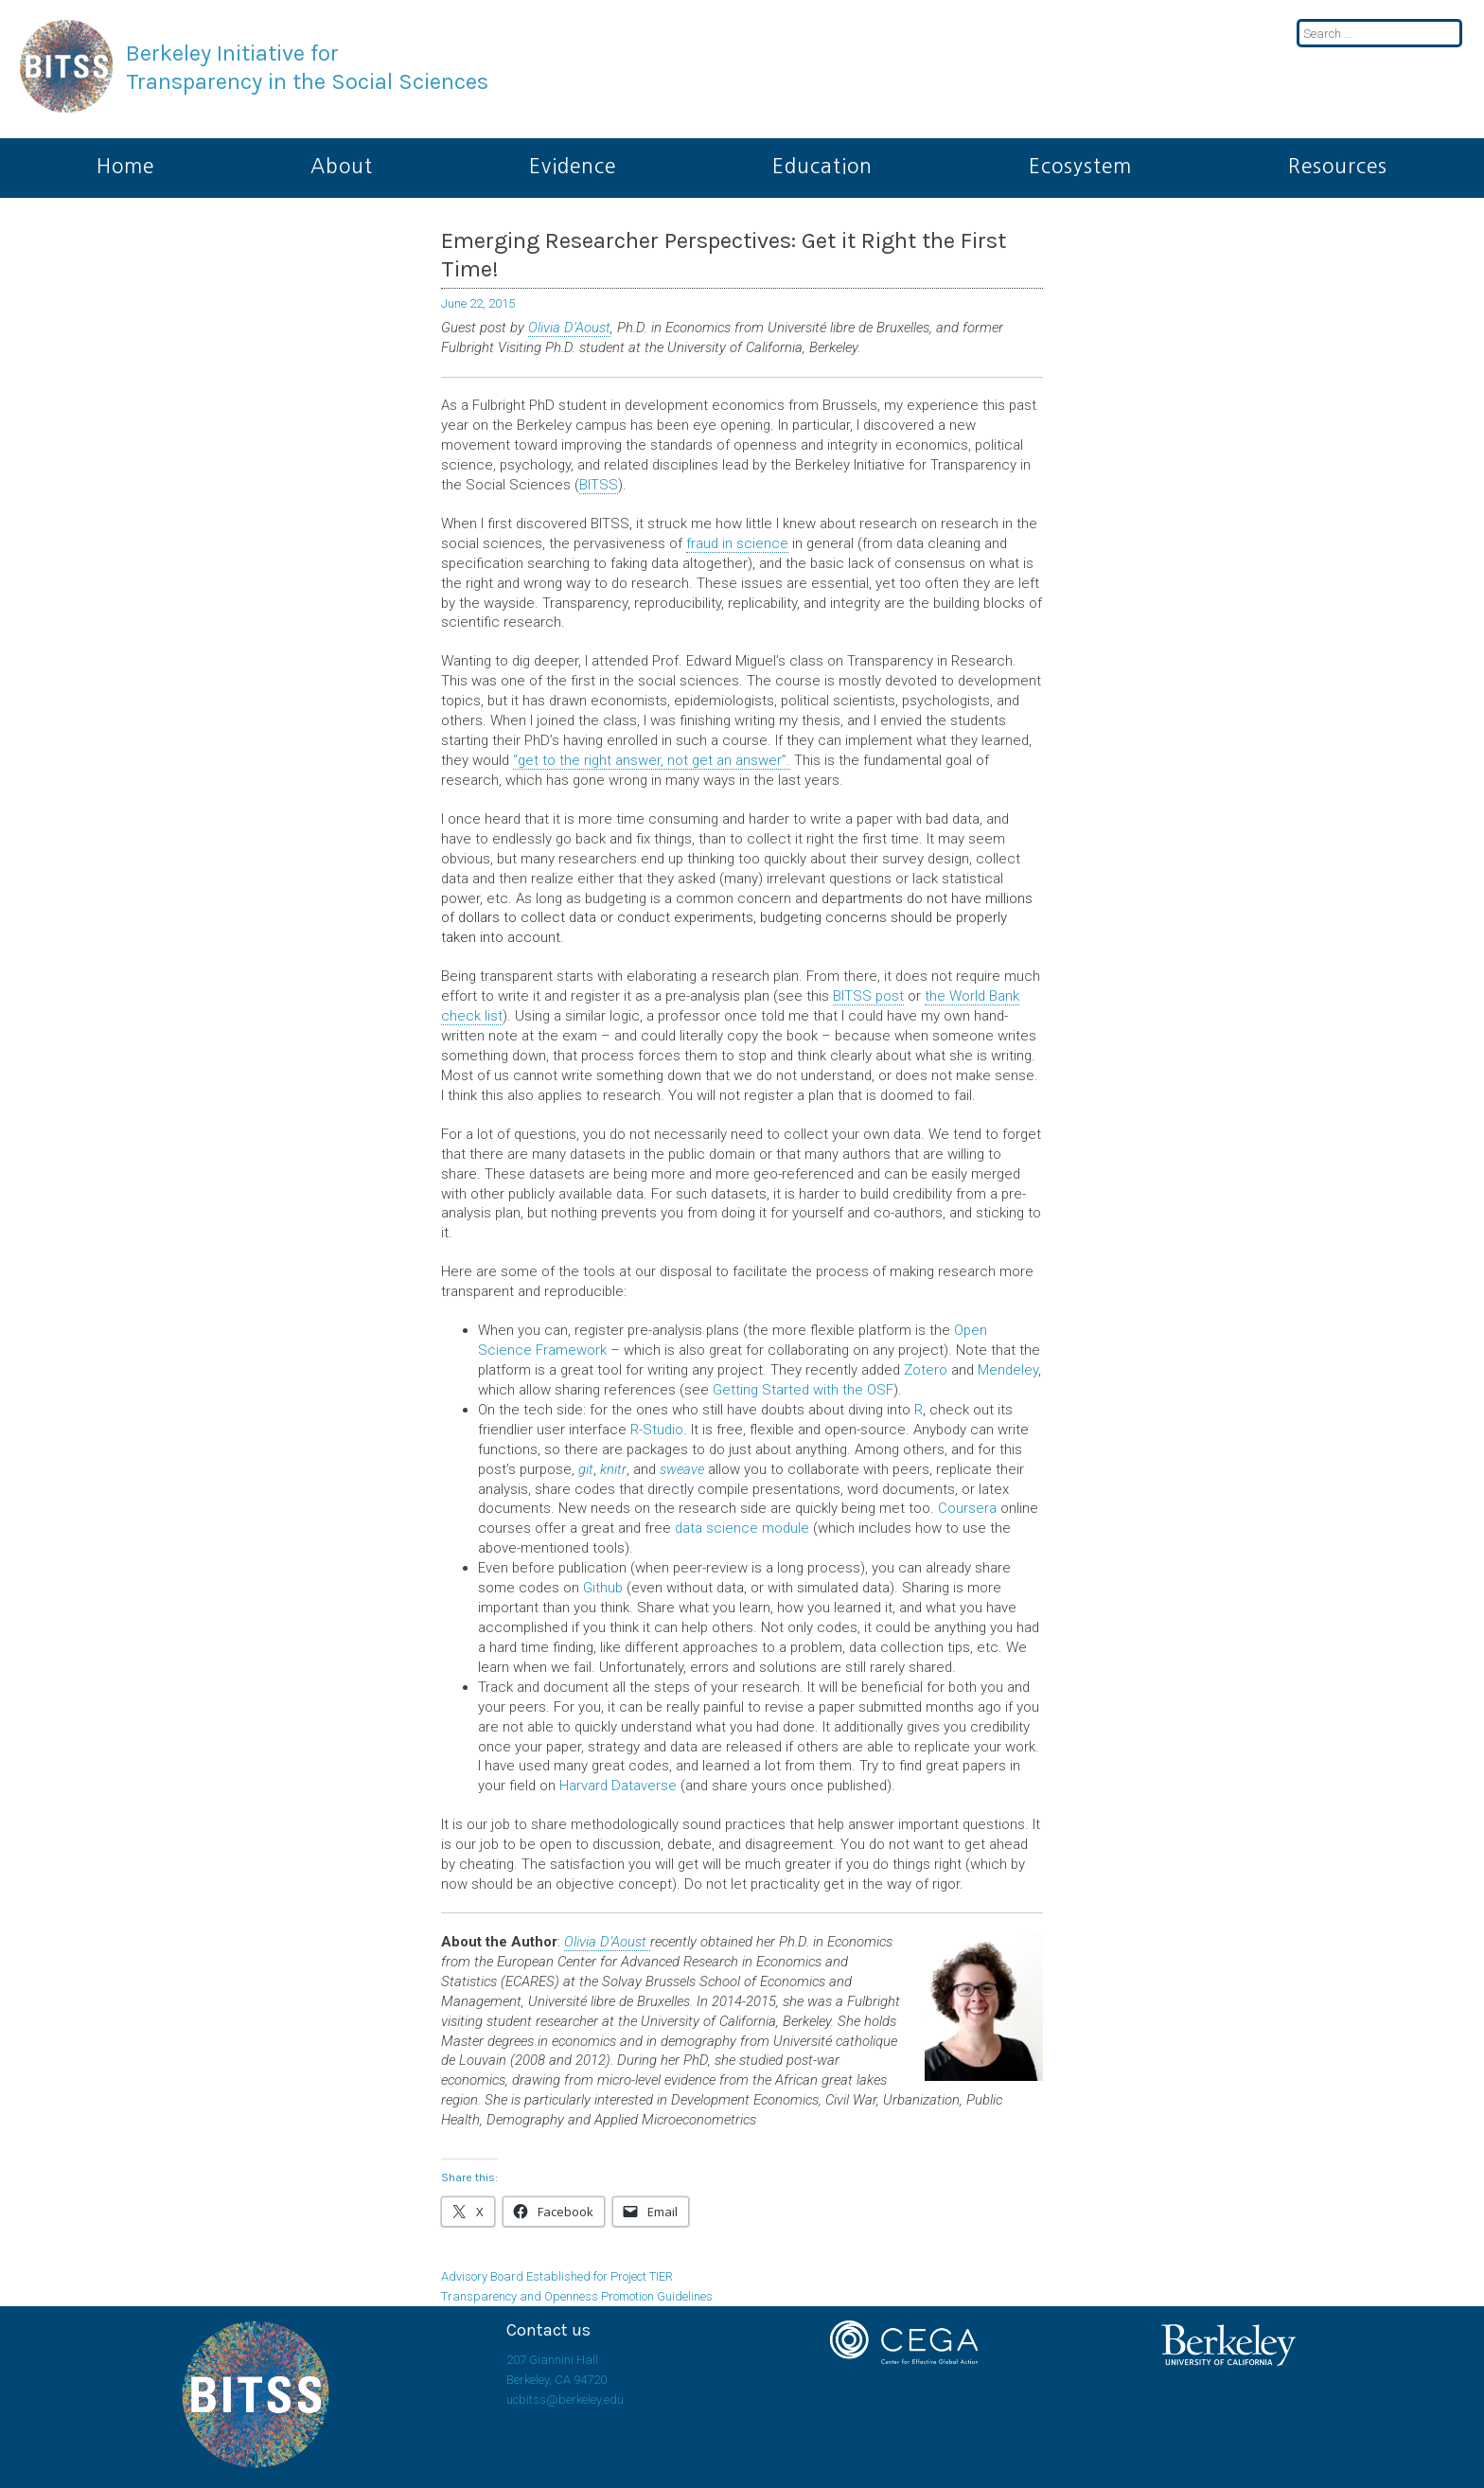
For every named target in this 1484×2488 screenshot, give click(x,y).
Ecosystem (1080, 166)
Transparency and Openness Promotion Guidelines (577, 2296)
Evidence (572, 166)
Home (125, 166)
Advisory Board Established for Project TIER (557, 2276)
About (341, 166)
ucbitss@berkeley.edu (565, 2399)
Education (822, 166)
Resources (1337, 166)
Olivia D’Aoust (569, 327)
